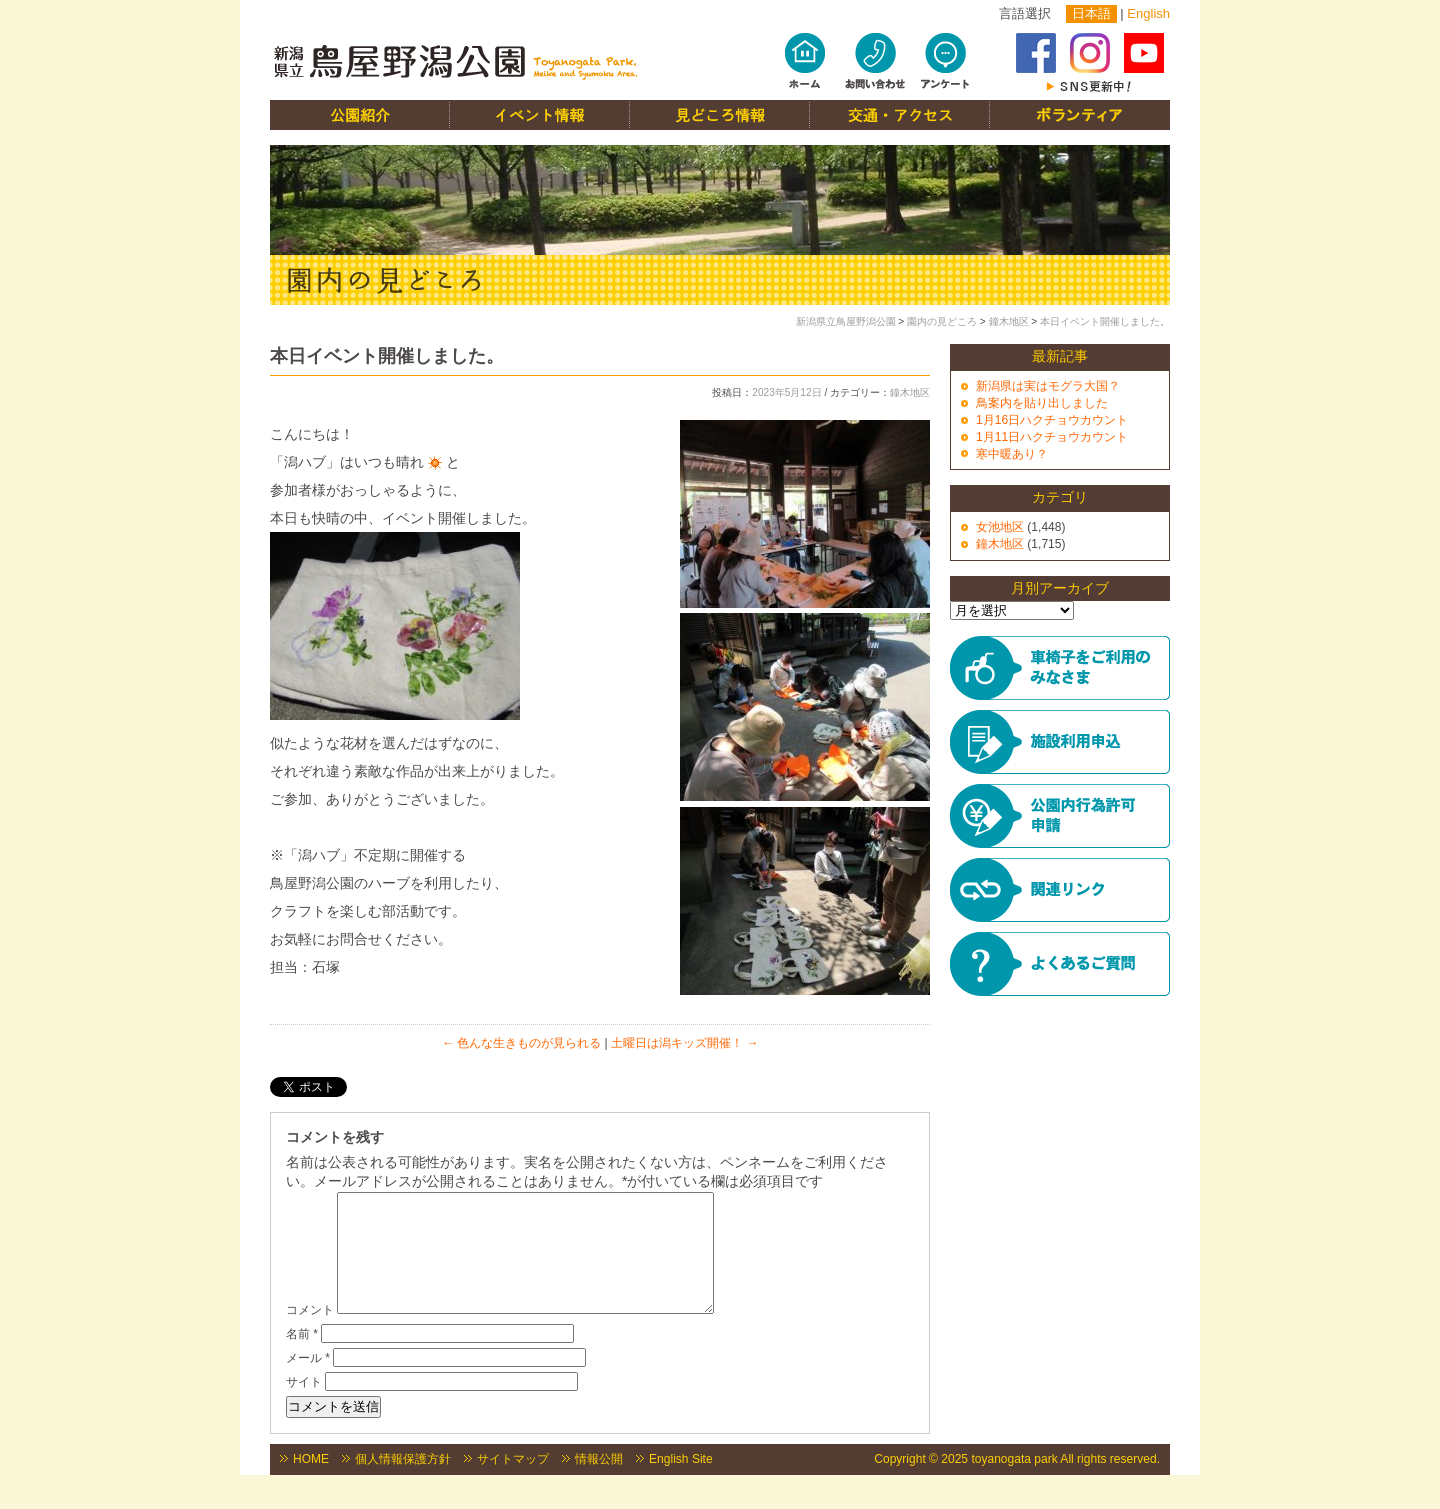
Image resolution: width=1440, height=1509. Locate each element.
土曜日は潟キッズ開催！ (684, 1043)
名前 (302, 1358)
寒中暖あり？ (1012, 454)
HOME (311, 1483)
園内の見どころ (942, 321)
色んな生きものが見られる (521, 1043)
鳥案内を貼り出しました (1042, 403)
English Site (681, 1483)
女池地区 (1000, 527)
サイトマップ (513, 1483)
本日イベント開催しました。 (1105, 321)
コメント (310, 1334)
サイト (304, 1406)
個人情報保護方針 (403, 1483)
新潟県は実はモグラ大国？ (1048, 386)
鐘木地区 (1009, 321)
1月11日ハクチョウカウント (1052, 437)
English (1148, 13)
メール (308, 1382)
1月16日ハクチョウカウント (1052, 420)
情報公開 (599, 1483)
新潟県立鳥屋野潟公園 (846, 321)
